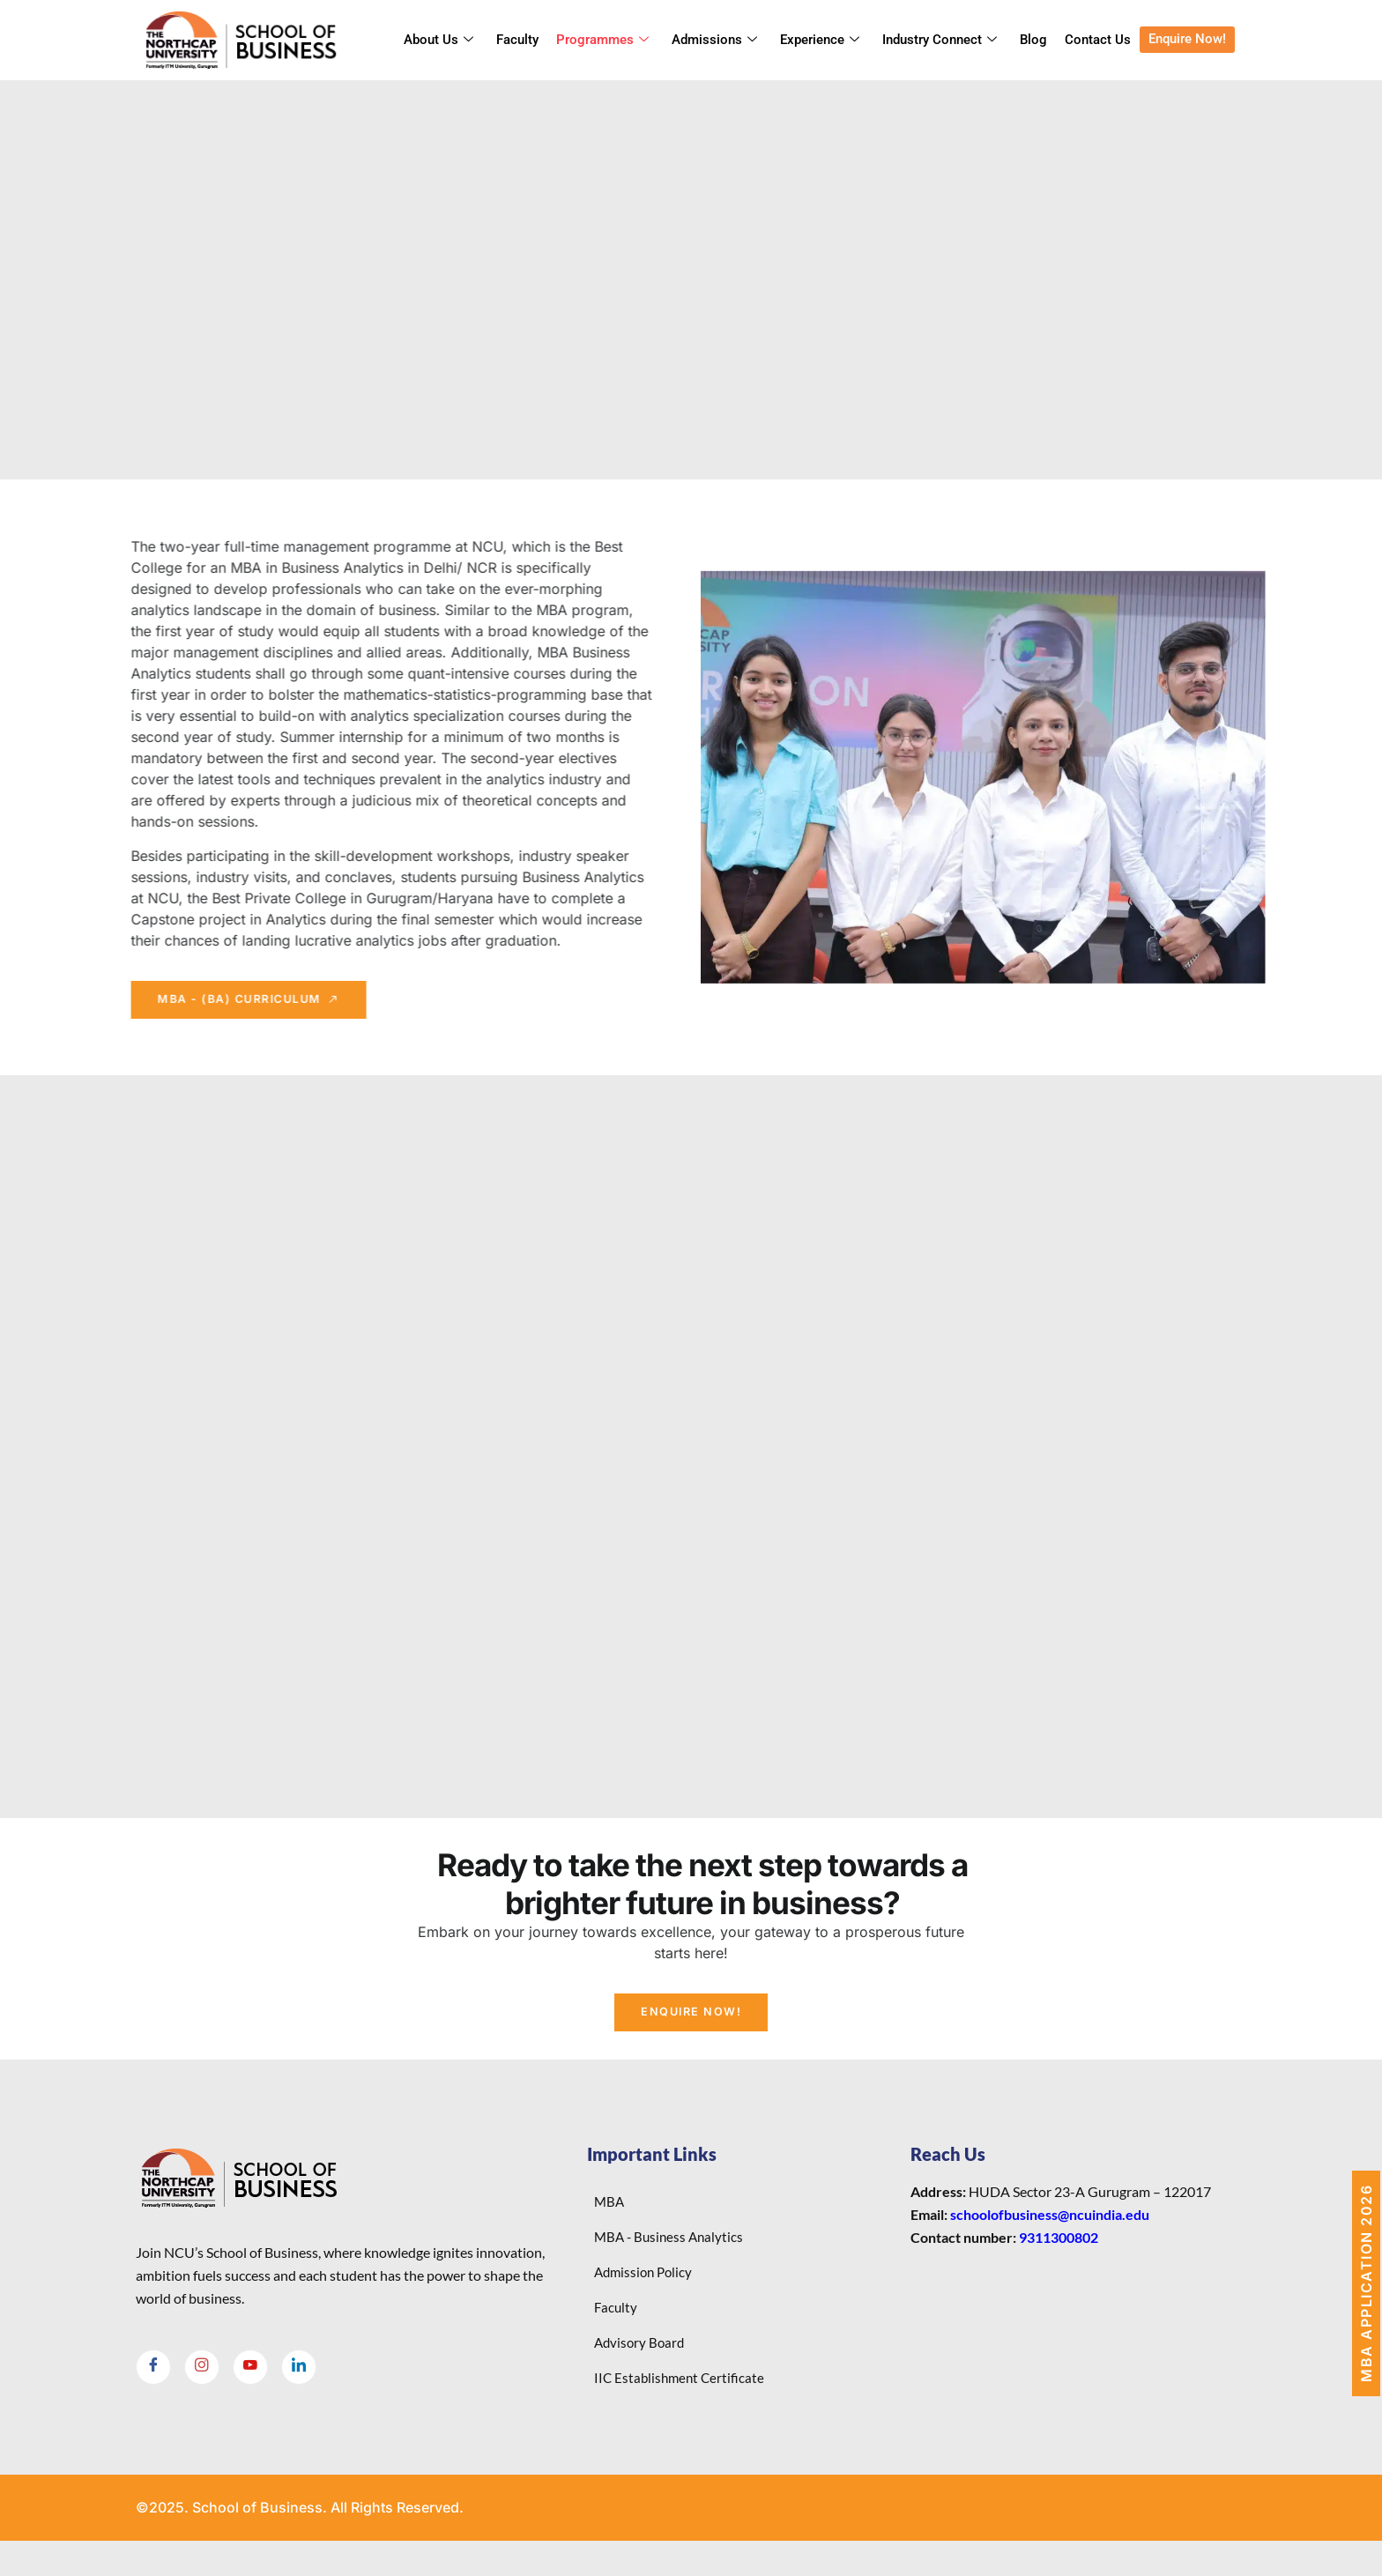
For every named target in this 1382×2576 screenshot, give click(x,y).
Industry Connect (939, 40)
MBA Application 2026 (1366, 2283)
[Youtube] (250, 2384)
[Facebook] (153, 2384)
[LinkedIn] (298, 2384)
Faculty (517, 40)
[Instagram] (201, 2384)
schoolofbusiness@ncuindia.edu (1049, 2231)
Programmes (602, 40)
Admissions (714, 40)
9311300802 (1058, 2254)
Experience (819, 40)
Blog (1033, 40)
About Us (438, 40)
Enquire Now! (1187, 40)
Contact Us (1098, 40)
